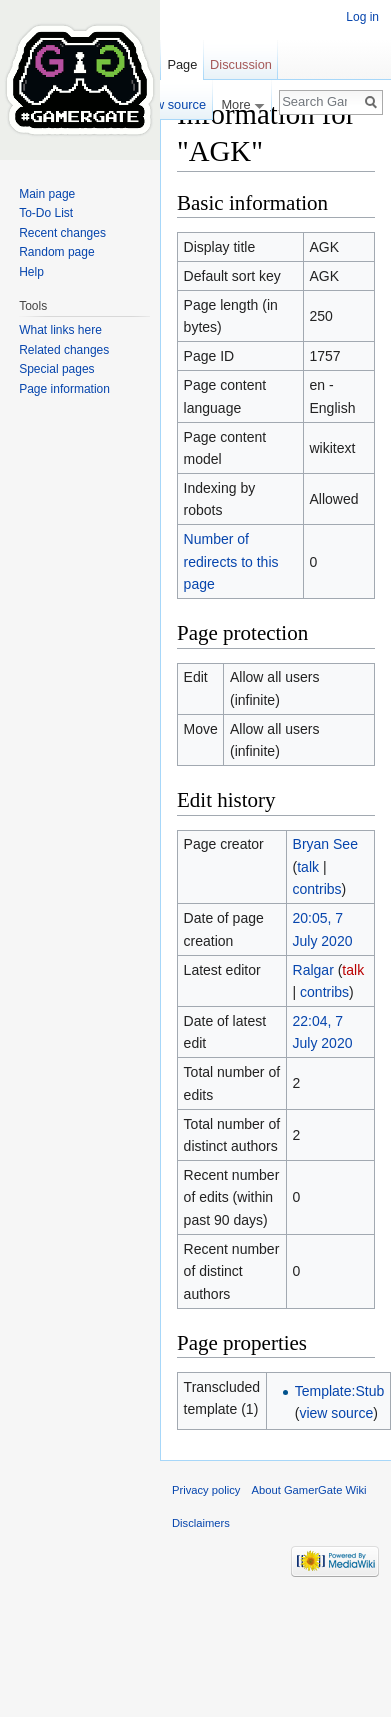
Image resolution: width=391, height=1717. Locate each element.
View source (171, 104)
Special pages (56, 369)
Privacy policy (206, 1490)
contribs (317, 889)
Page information (64, 389)
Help (31, 272)
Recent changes (62, 233)
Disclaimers (201, 1523)
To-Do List (46, 213)
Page (182, 64)
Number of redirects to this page (231, 561)
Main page (47, 194)
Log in (362, 17)
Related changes (64, 350)
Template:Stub (340, 1391)
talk (308, 867)
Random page (56, 252)
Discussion (241, 64)
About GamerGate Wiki (309, 1490)
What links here (60, 330)
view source (336, 1413)
